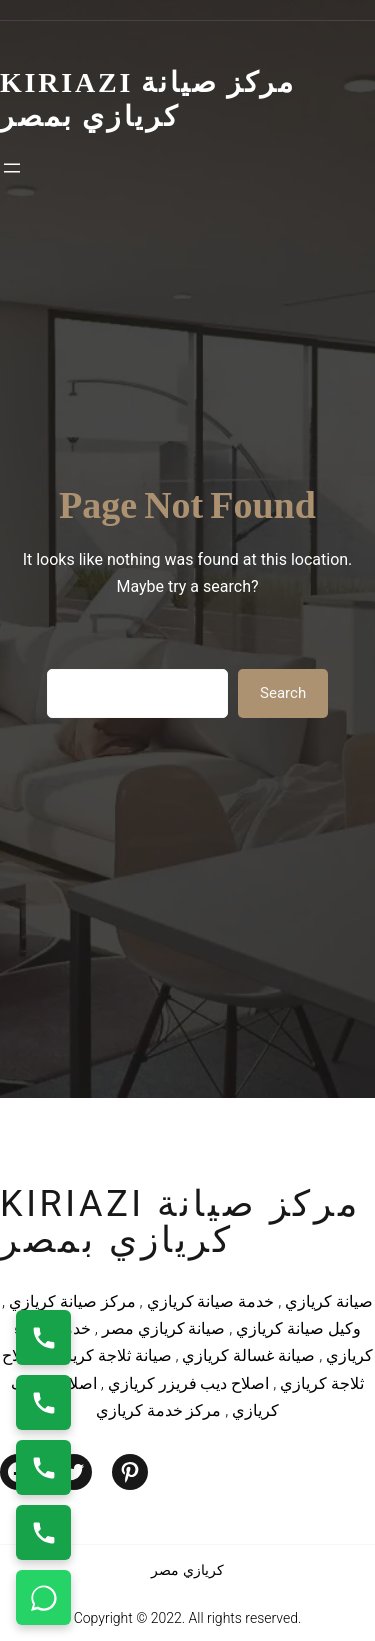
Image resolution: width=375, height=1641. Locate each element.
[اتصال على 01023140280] (43, 1467)
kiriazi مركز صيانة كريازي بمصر (180, 1222)
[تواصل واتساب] (43, 1597)
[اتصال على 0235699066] (43, 1402)
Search (283, 693)
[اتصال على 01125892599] (43, 1532)
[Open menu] (12, 168)
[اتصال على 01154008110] (43, 1337)
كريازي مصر (187, 1570)
